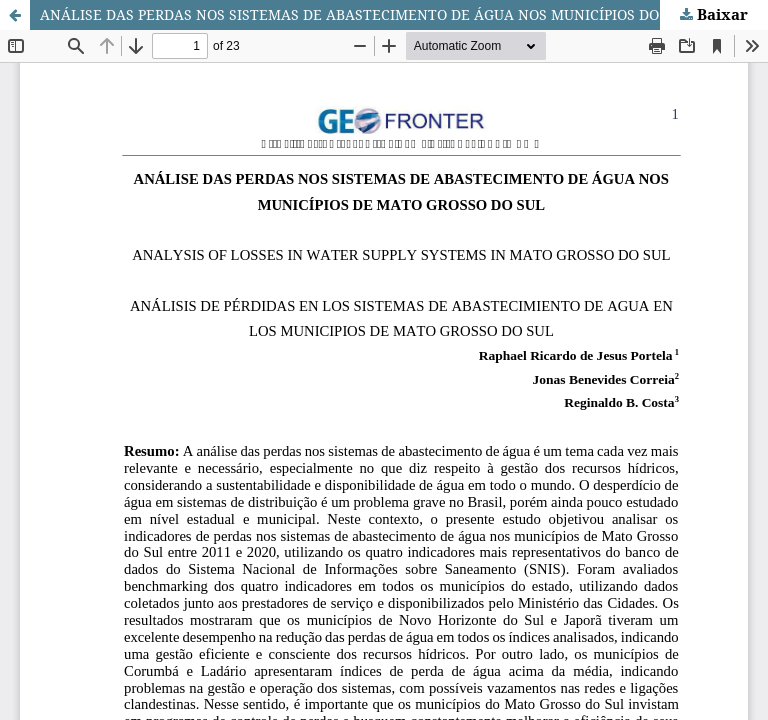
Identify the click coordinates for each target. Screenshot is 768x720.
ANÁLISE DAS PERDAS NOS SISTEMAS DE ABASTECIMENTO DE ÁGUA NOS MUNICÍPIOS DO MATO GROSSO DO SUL (404, 14)
